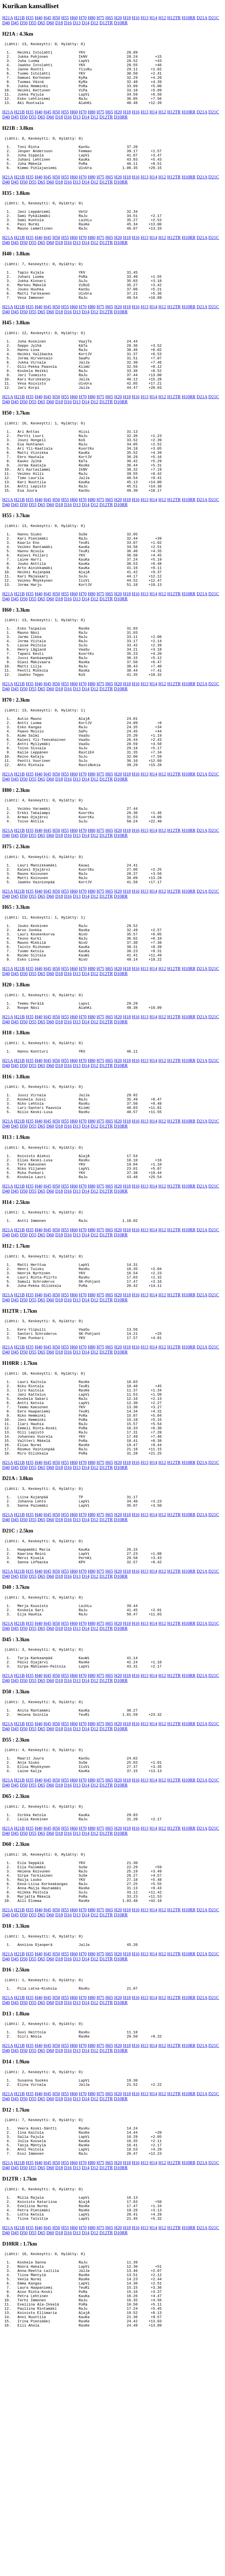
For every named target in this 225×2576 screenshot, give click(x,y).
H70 (83, 17)
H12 (162, 17)
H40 (39, 17)
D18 (59, 22)
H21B (19, 17)
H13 (145, 17)
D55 (33, 22)
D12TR (106, 22)
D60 (50, 22)
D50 (24, 22)
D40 (6, 22)
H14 (153, 17)
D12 (95, 22)
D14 (86, 22)
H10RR (188, 17)
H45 (47, 17)
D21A (201, 17)
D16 (68, 22)
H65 (109, 17)
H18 (127, 17)
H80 (91, 17)
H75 (100, 17)
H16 (136, 17)
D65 (41, 22)
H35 (30, 17)
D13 (77, 22)
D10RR (121, 22)
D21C (213, 17)
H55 (65, 17)
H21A (7, 17)
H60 (74, 17)
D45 (15, 22)
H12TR (174, 17)
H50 (56, 17)
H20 (118, 17)
